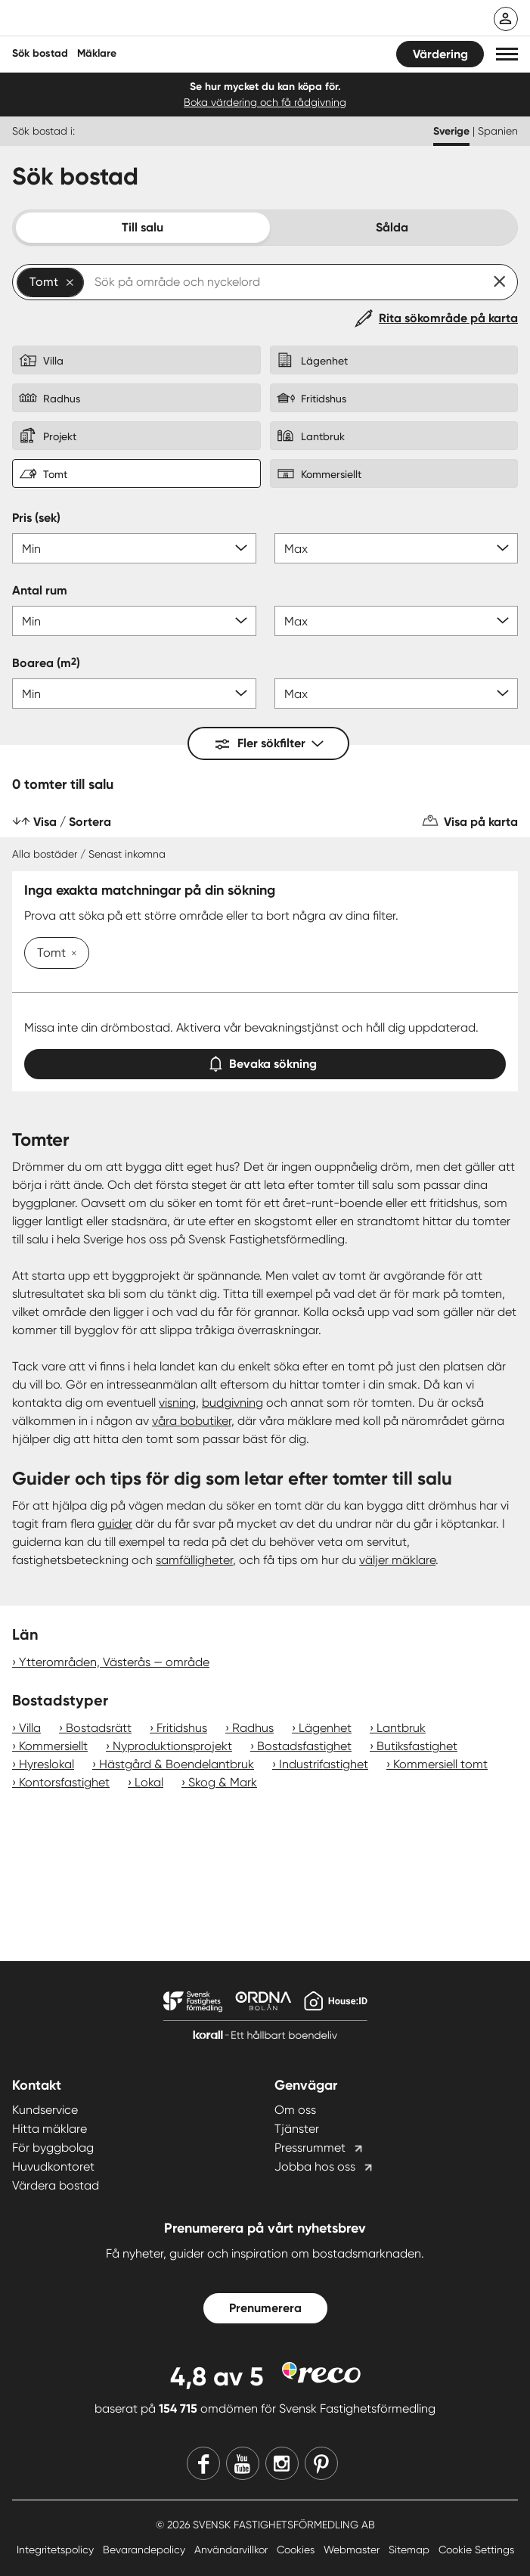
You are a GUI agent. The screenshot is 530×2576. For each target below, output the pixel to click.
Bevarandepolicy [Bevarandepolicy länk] (145, 2549)
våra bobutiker (191, 1421)
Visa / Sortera (72, 822)
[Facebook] (203, 2463)
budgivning (232, 1402)
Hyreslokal (46, 1764)
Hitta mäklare (49, 2128)
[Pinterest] (321, 2463)
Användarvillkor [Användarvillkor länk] (232, 2549)
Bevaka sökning (265, 1061)
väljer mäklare (397, 1560)
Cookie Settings (476, 2549)
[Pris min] (134, 548)
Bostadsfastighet (304, 1746)
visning (177, 1402)
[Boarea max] (396, 693)
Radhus (253, 1728)
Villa (30, 1728)
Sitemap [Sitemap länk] (410, 2549)
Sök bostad (40, 53)
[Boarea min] (134, 693)
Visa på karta (481, 822)
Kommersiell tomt (440, 1764)
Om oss (295, 2110)
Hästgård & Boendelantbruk (176, 1764)
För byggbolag (53, 2147)
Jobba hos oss (314, 2166)
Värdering (440, 54)
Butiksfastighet (417, 1746)
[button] (507, 54)
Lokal (149, 1782)
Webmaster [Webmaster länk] (353, 2549)
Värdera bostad (55, 2185)
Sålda (392, 227)
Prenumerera (265, 2308)
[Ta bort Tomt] (71, 954)
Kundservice (45, 2110)
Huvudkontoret (53, 2166)
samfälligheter (194, 1560)
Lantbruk (401, 1728)
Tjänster (296, 2128)
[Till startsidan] (111, 19)
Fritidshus (182, 1728)
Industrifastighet (323, 1764)
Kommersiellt (53, 1746)
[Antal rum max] (396, 621)
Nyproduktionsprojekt (172, 1746)
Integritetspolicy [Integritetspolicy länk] (57, 2549)
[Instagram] (282, 2463)
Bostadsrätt (99, 1728)
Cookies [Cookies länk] (297, 2549)
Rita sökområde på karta (448, 318)
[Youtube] (242, 2463)
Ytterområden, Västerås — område (114, 1662)
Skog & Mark (222, 1782)
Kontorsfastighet (64, 1782)
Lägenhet (325, 1728)
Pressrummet (310, 2147)
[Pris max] (396, 548)
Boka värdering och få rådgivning (265, 102)
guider (115, 1523)
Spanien (498, 131)
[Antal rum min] (134, 621)
